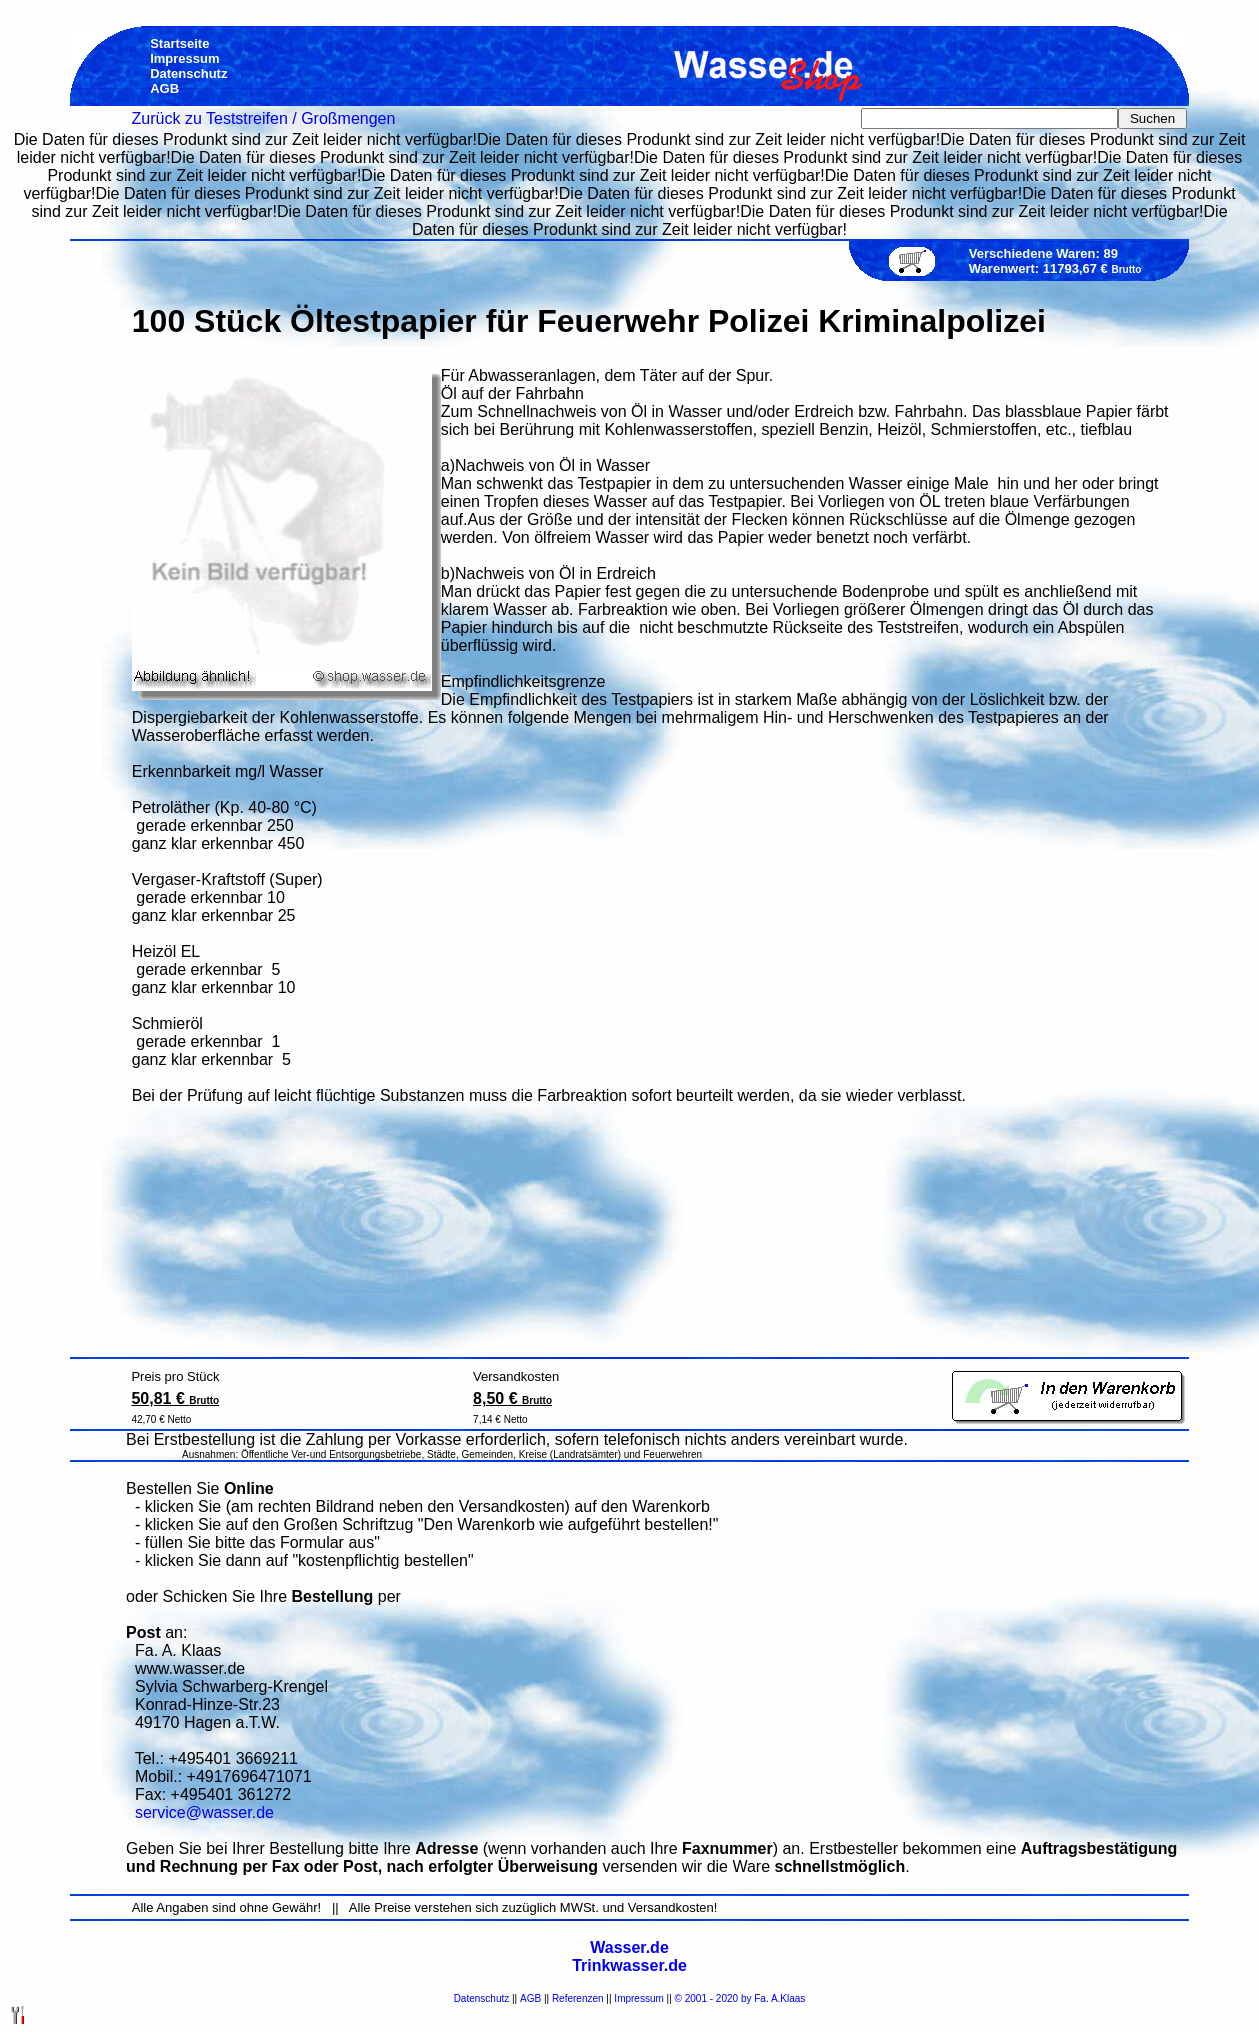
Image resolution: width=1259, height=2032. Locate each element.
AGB (530, 1998)
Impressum (638, 1998)
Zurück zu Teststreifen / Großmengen (264, 118)
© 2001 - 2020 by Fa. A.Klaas (740, 1998)
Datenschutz (482, 1998)
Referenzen (578, 1998)
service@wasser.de (204, 1812)
